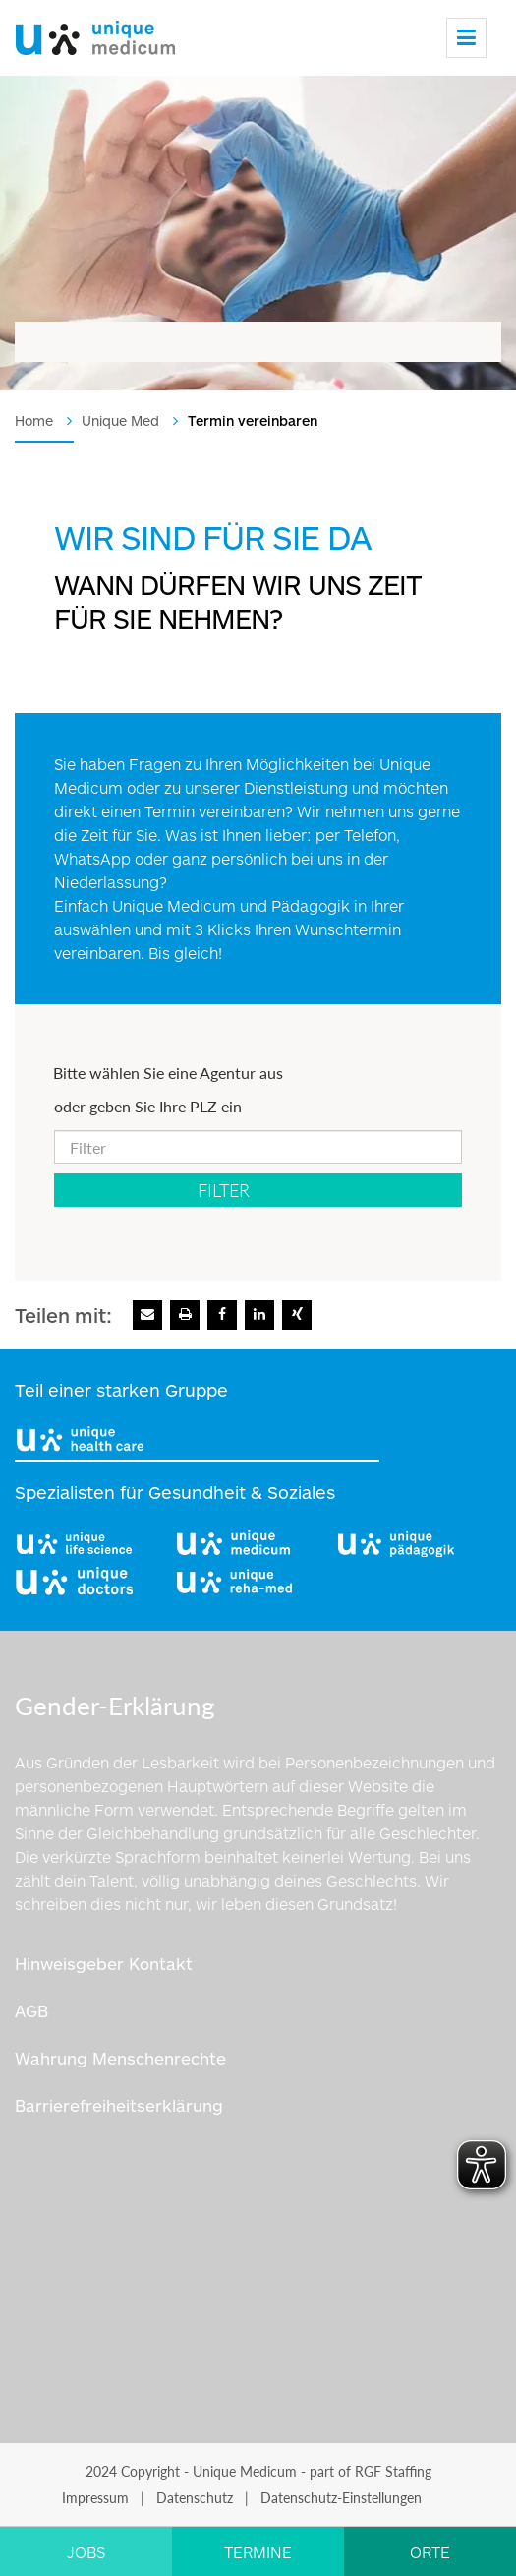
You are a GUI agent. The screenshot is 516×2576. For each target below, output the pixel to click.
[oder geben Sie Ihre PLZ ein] (258, 1147)
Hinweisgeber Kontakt (104, 1963)
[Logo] (95, 33)
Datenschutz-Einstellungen (341, 2497)
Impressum (95, 2497)
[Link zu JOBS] (86, 2551)
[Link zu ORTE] (430, 2551)
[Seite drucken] (185, 1315)
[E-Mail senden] (147, 1315)
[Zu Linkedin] (259, 1315)
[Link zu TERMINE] (258, 2551)
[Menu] (466, 38)
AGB (31, 2010)
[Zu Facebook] (222, 1315)
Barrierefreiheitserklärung (119, 2105)
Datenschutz (194, 2497)
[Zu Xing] (297, 1315)
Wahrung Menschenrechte (120, 2057)
